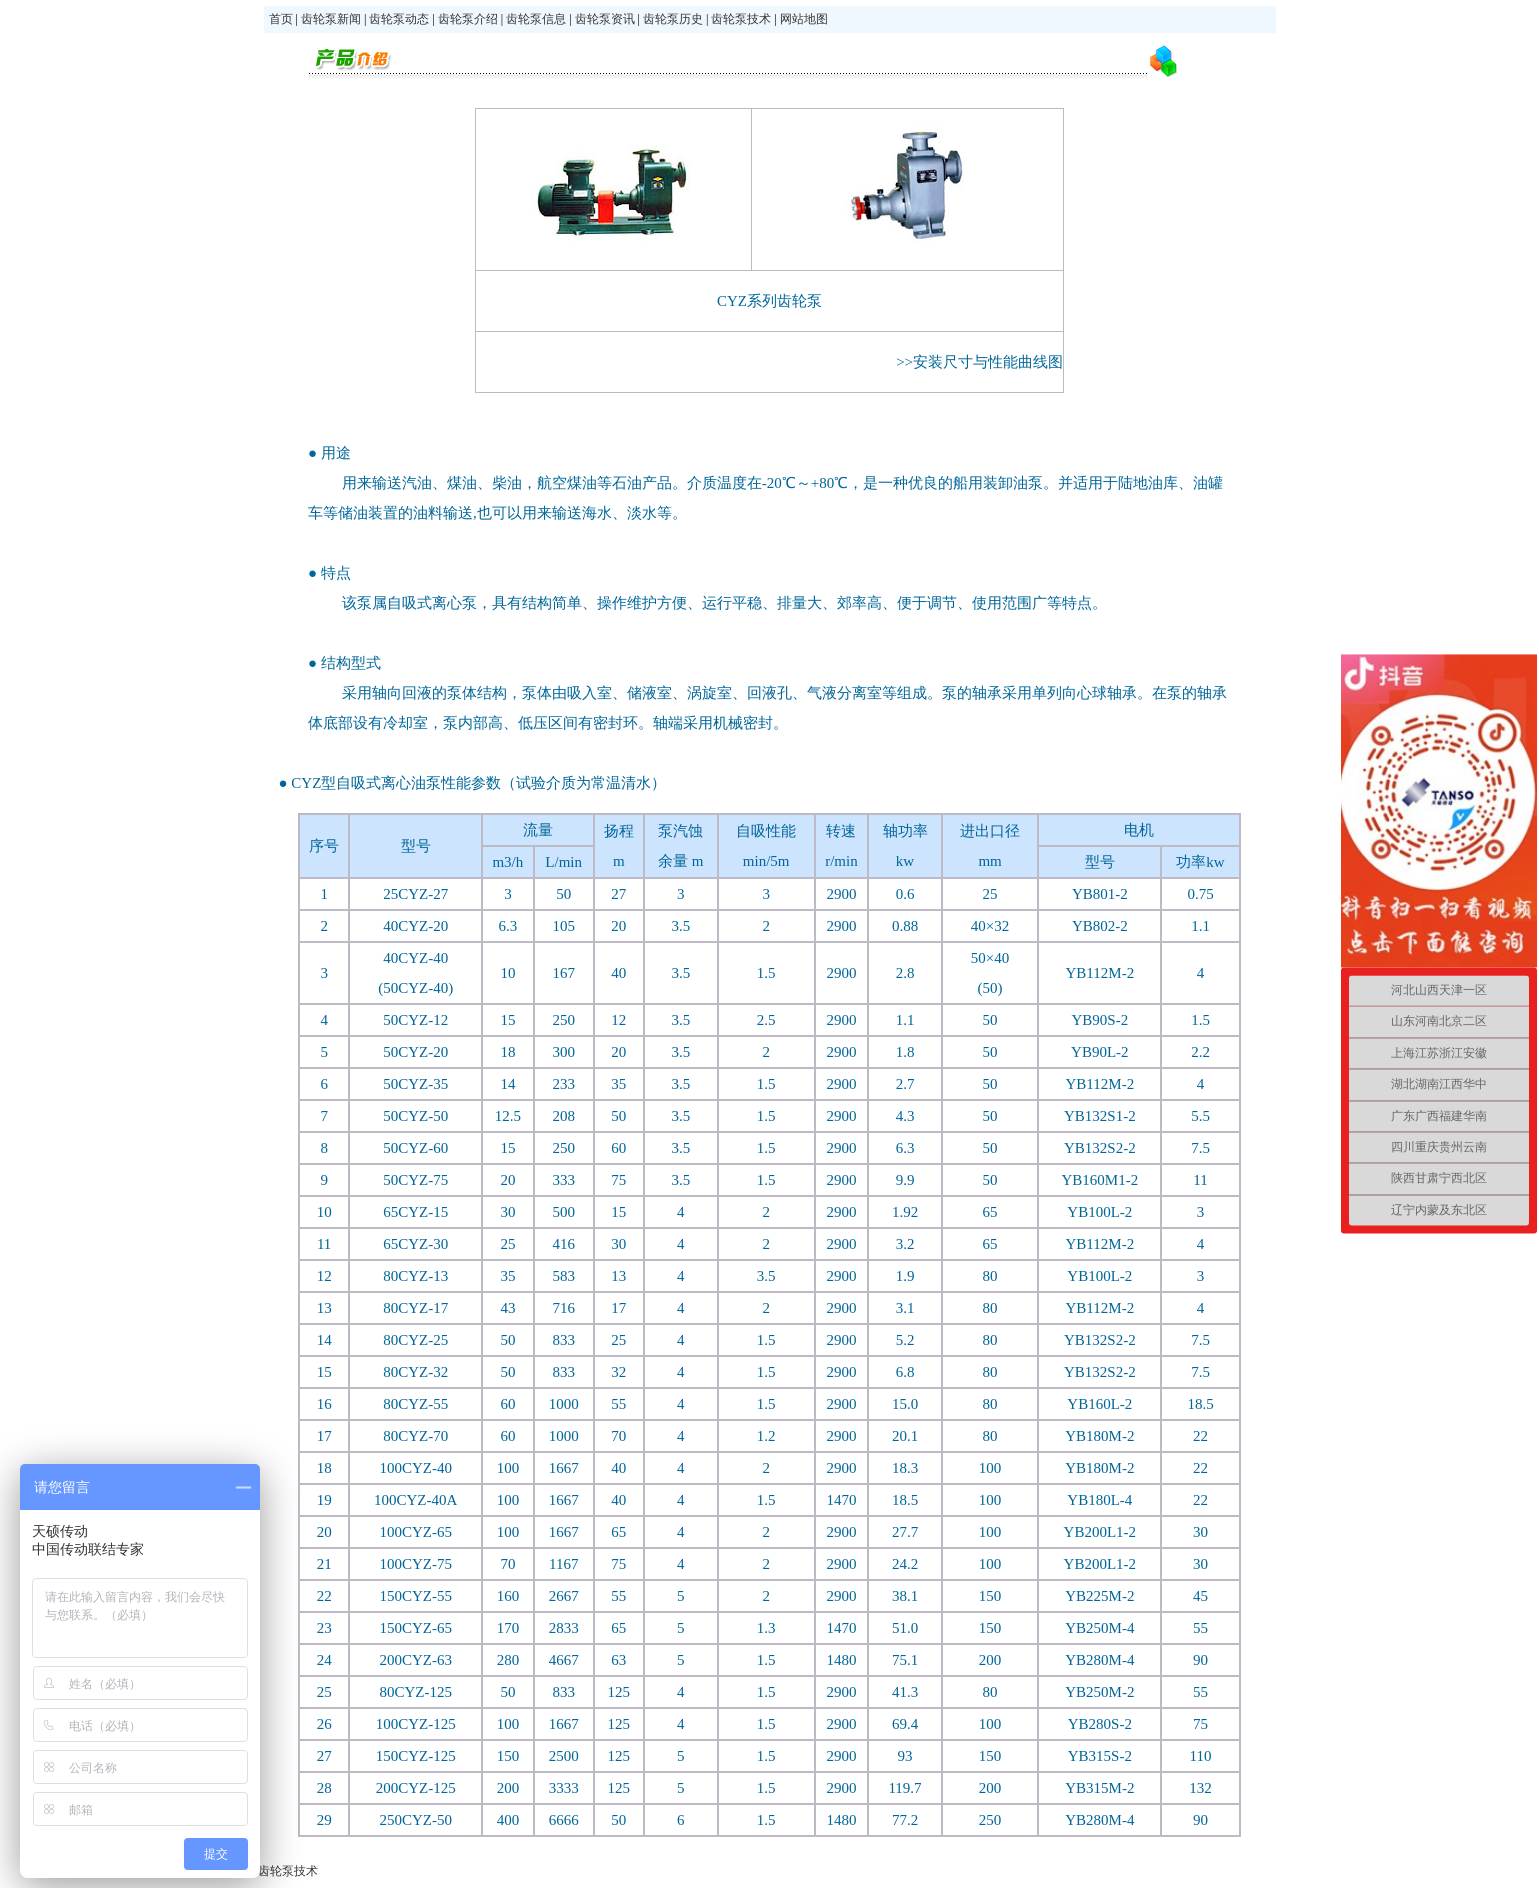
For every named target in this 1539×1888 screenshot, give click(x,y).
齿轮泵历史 (671, 19)
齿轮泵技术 (741, 19)
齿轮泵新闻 (331, 19)
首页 (282, 19)
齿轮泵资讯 (605, 19)
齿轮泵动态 (399, 19)
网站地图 (804, 19)
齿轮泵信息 (536, 19)
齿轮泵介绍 (468, 19)
